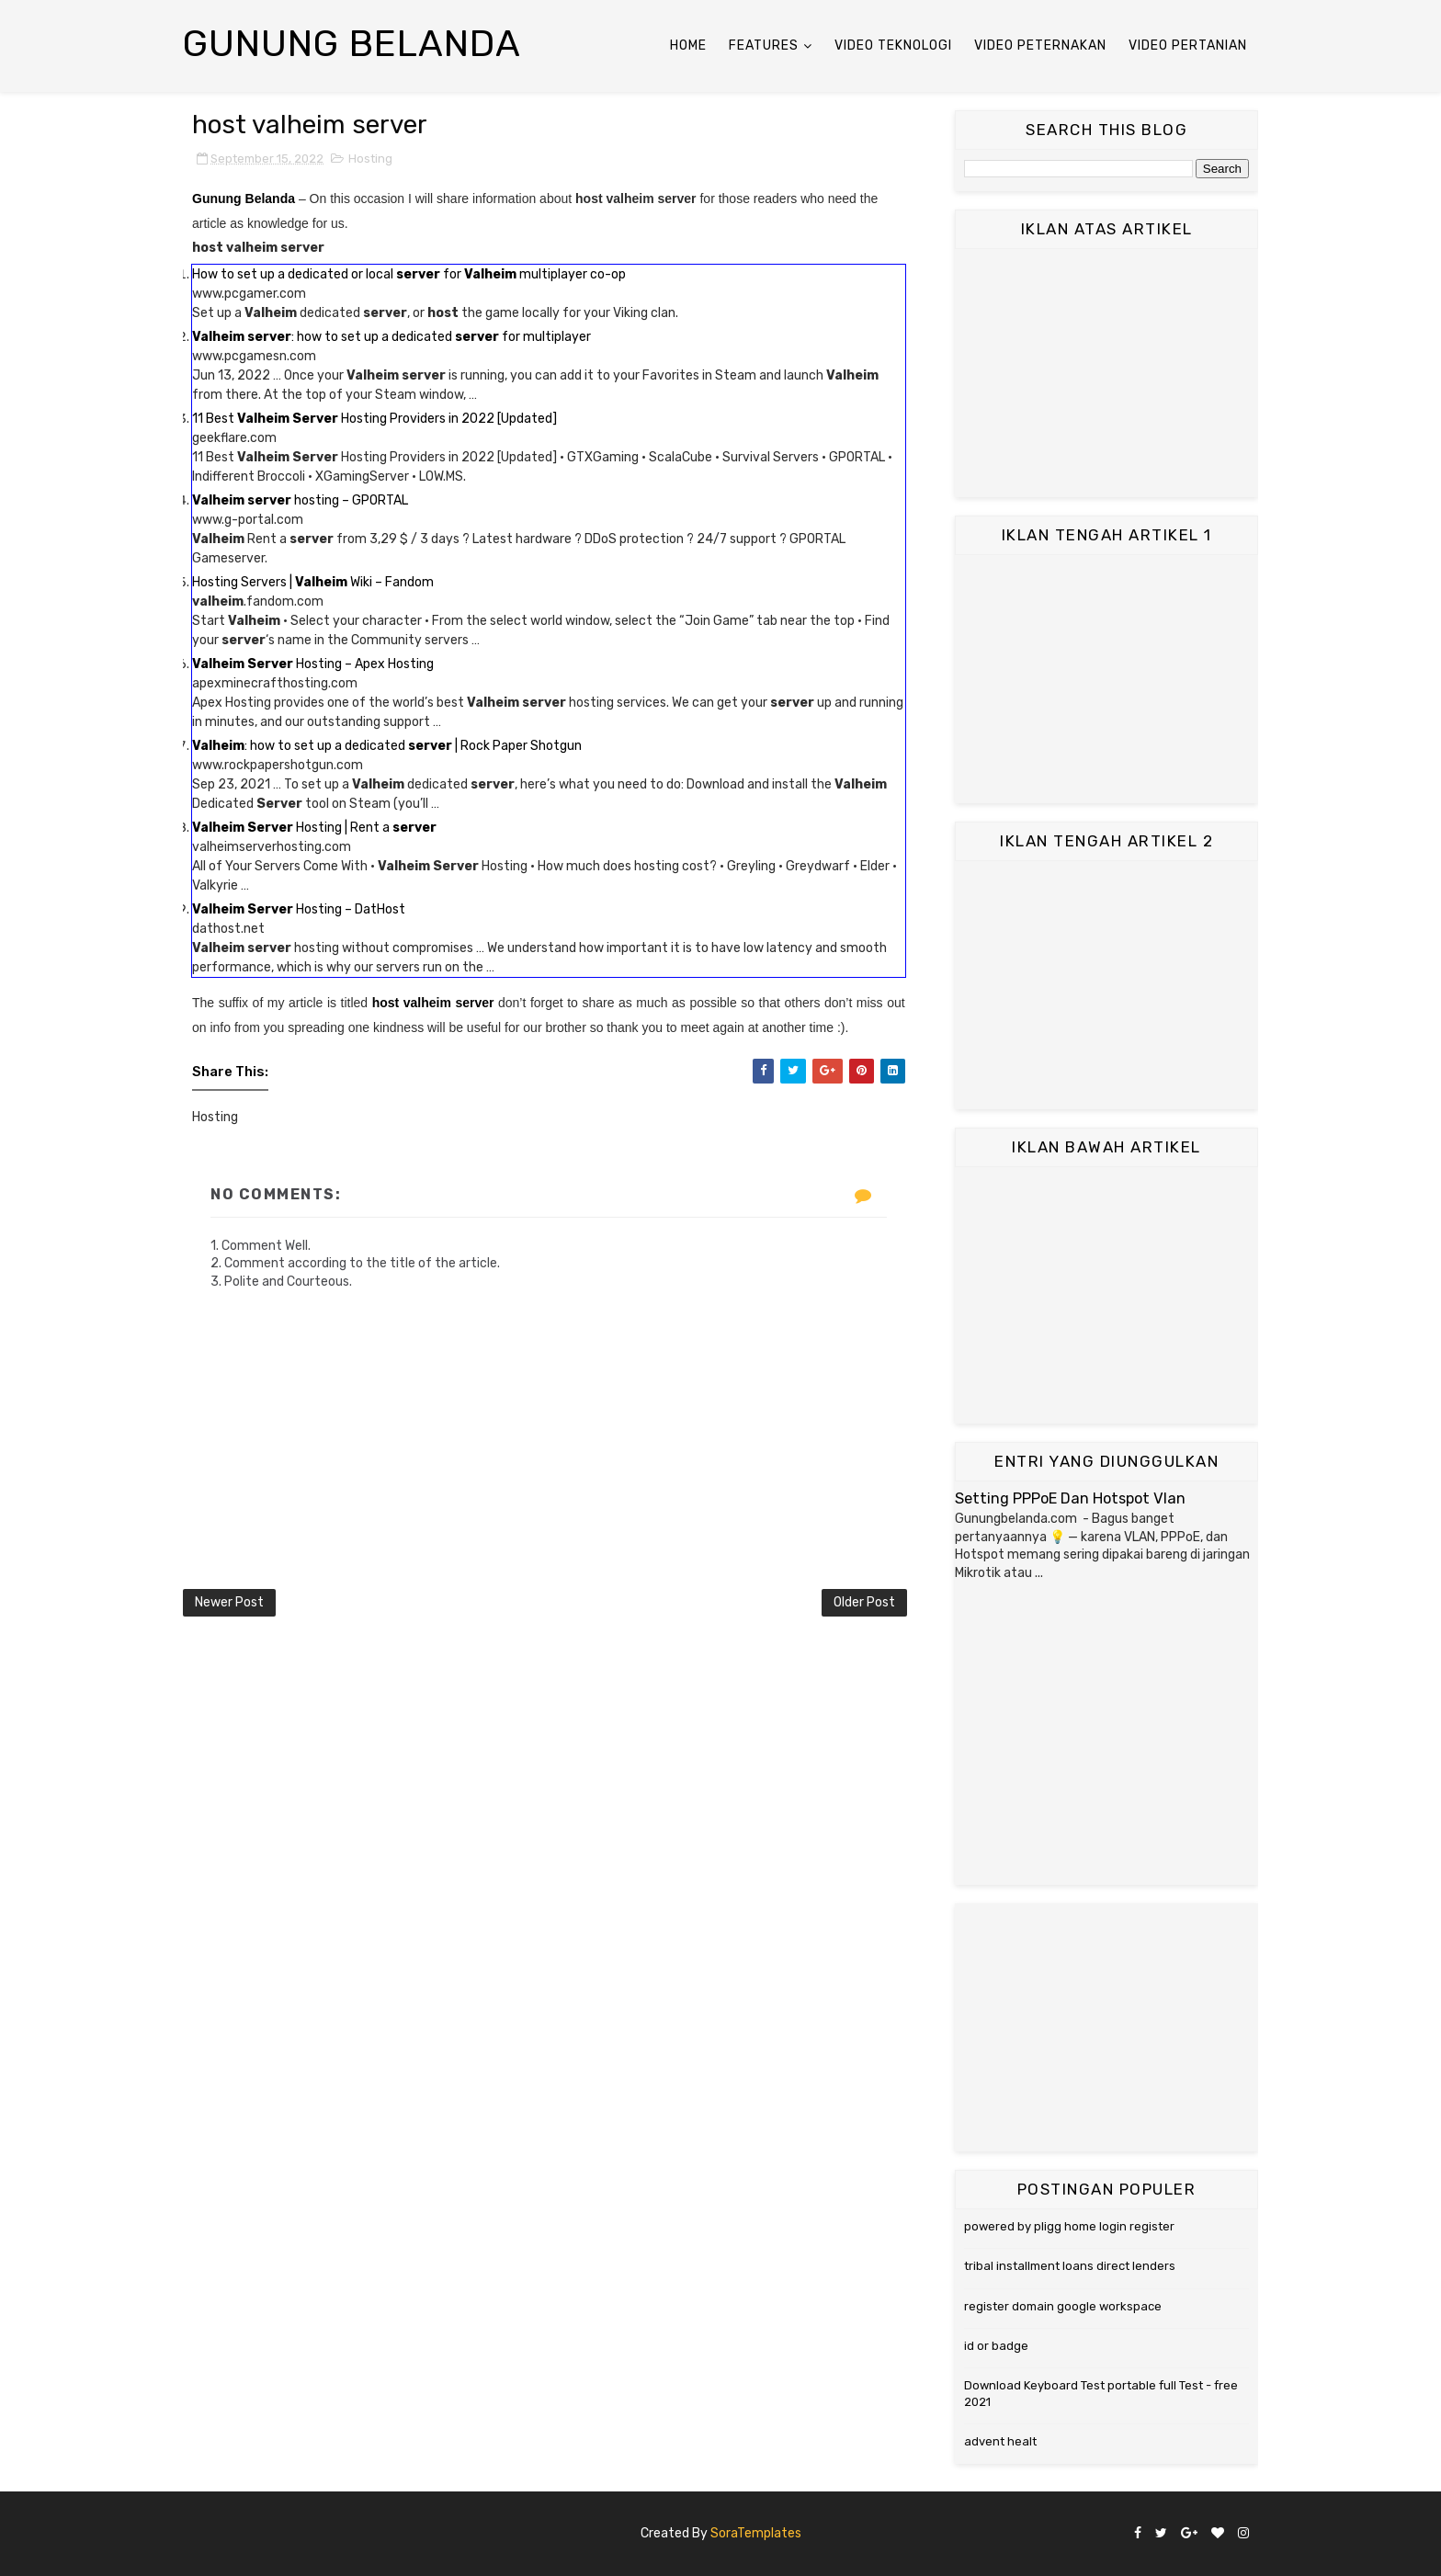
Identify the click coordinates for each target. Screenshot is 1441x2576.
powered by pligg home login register (1069, 2226)
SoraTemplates (755, 2533)
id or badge (996, 2346)
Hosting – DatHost (298, 909)
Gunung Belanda (352, 43)
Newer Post (229, 1602)
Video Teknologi (893, 45)
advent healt (1000, 2441)
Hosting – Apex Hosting (313, 664)
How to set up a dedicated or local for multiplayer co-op (409, 274)
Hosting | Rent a (314, 827)
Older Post (864, 1602)
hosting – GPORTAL (300, 500)
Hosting (370, 158)
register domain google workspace (1063, 2306)
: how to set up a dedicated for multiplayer (391, 337)
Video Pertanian (1188, 45)
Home (688, 45)
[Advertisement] (1106, 373)
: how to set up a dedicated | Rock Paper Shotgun (387, 746)
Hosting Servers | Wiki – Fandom (313, 582)
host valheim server (433, 1002)
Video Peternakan (1040, 45)
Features (764, 45)
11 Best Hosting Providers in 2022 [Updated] (374, 418)
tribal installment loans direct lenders (1069, 2266)
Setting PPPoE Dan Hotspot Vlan (1070, 1498)
